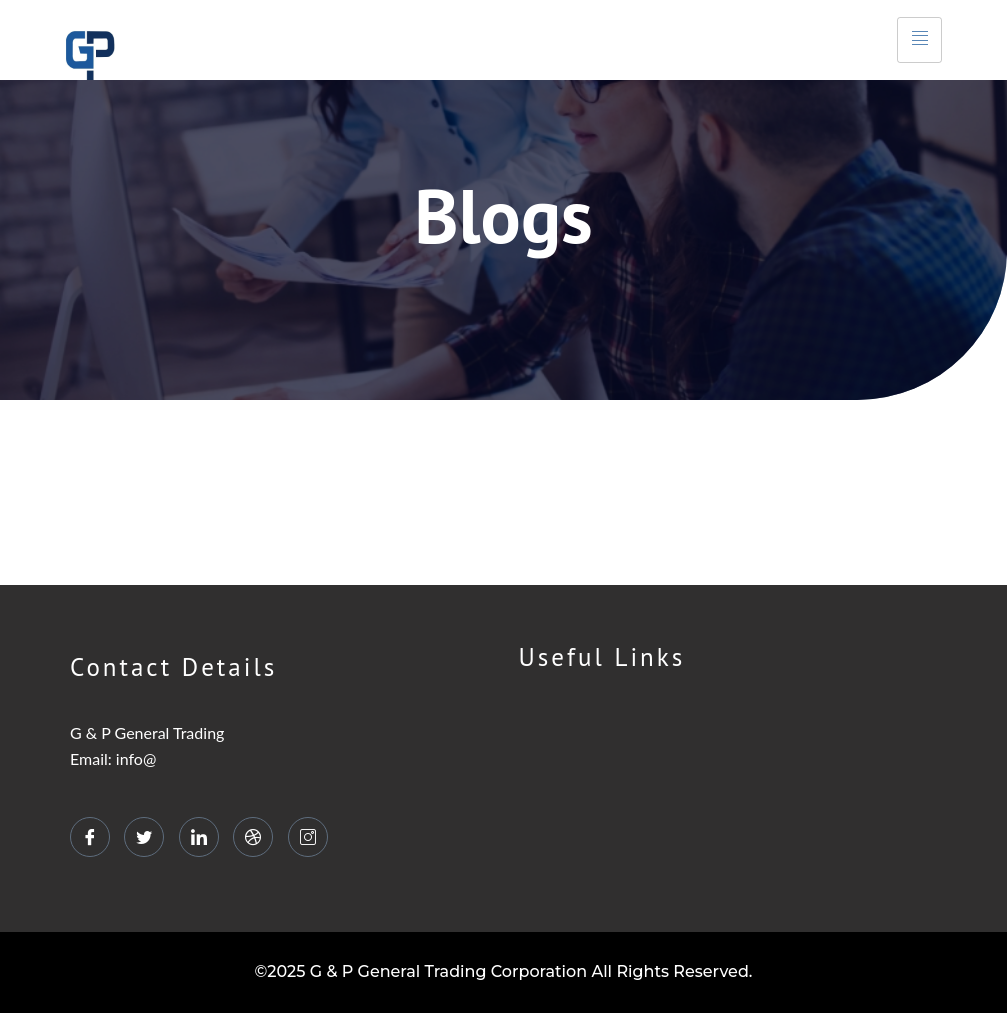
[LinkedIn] (199, 837)
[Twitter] (144, 837)
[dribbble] (253, 837)
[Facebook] (90, 837)
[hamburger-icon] (919, 40)
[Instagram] (308, 837)
